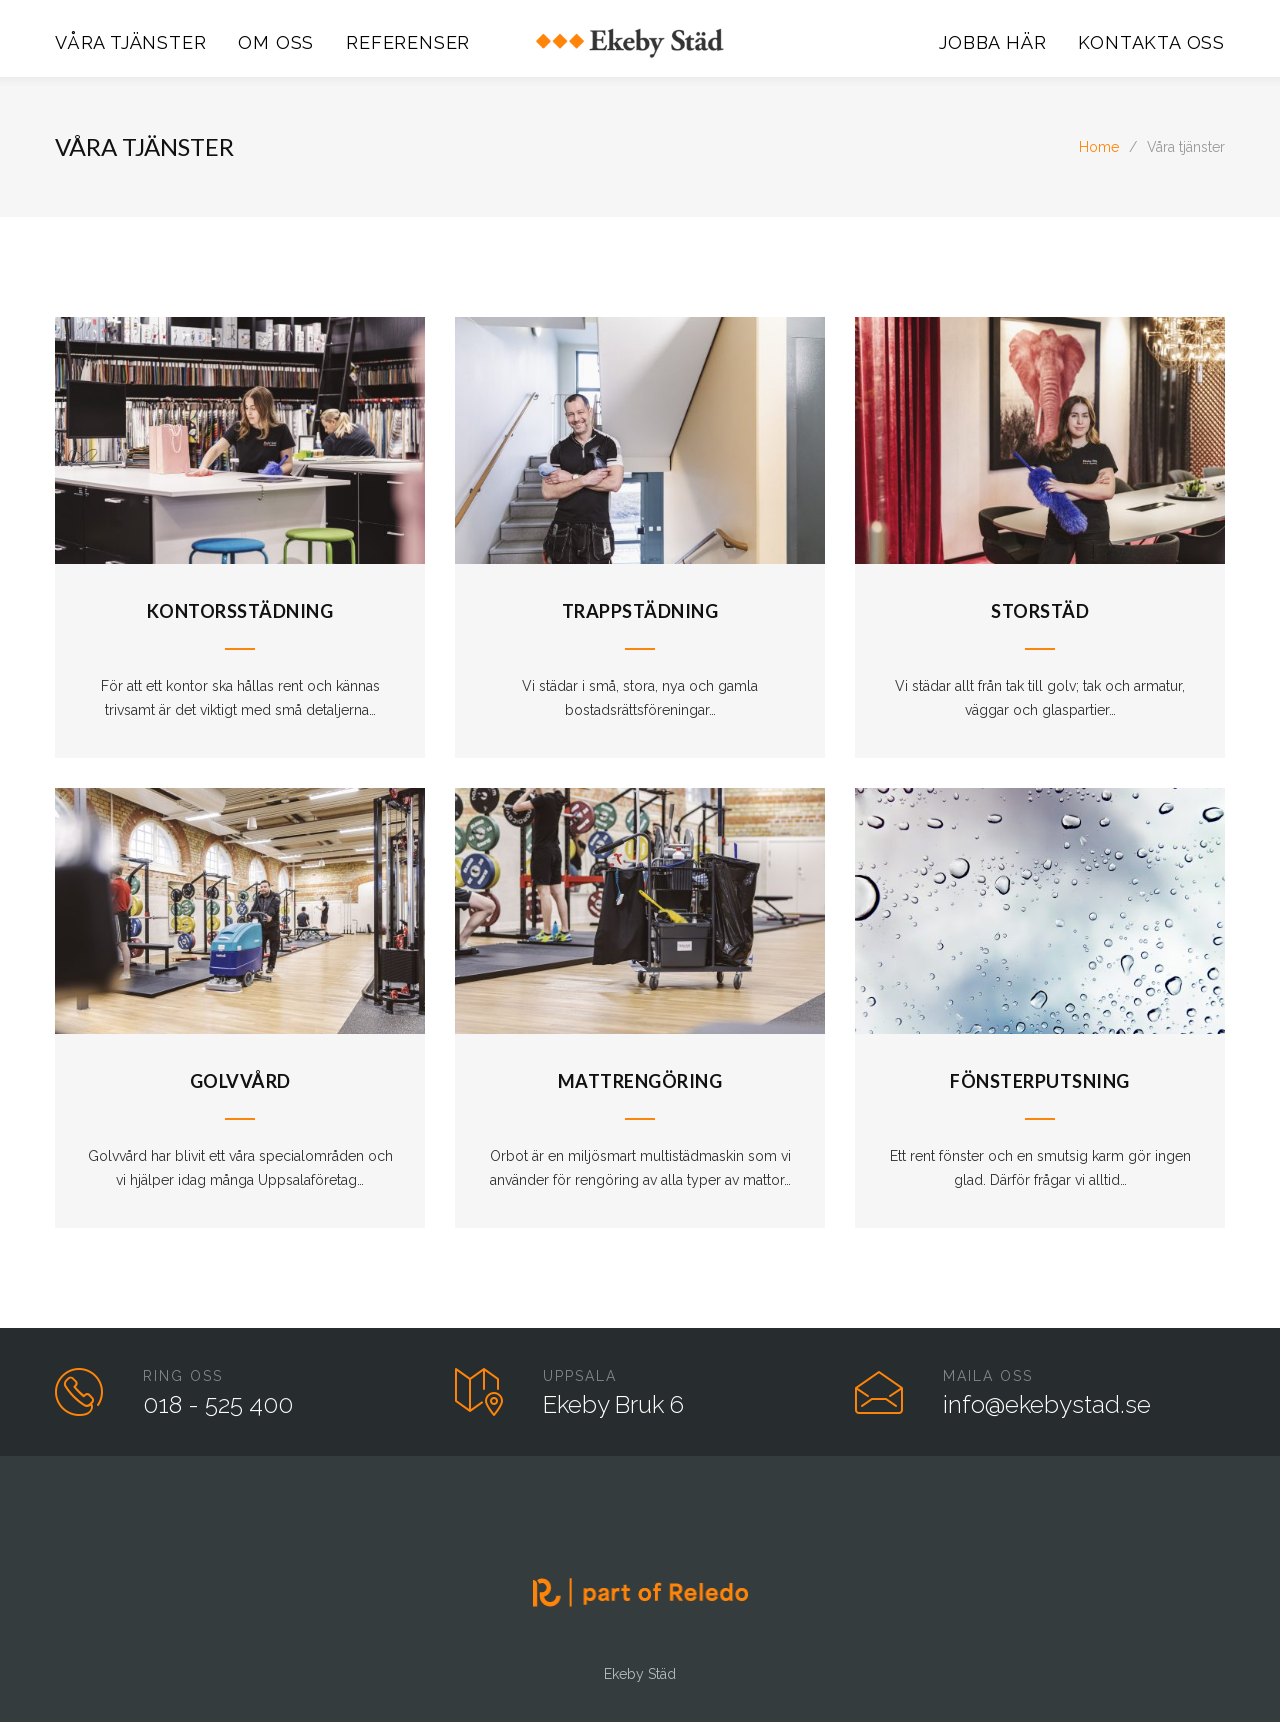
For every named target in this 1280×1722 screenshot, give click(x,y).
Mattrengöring (640, 1081)
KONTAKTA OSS (1151, 42)
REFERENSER (408, 42)
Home (1099, 147)
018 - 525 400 (218, 1404)
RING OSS (183, 1376)
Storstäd (1040, 611)
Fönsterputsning (1040, 1081)
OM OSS (276, 42)
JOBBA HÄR (992, 42)
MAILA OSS (988, 1376)
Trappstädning (640, 611)
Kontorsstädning (240, 611)
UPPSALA (580, 1376)
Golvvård (240, 1081)
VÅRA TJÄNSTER (130, 42)
